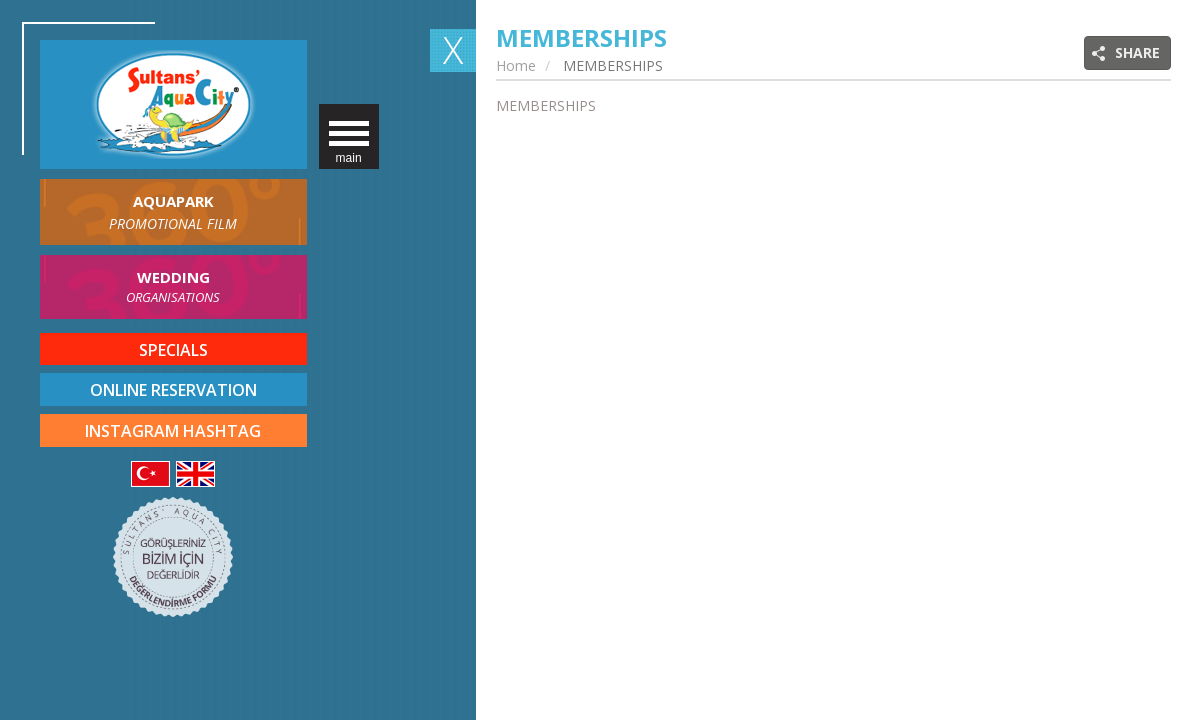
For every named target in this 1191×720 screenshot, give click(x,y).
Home (516, 65)
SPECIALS (173, 350)
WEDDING (173, 287)
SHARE (1137, 52)
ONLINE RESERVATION (173, 390)
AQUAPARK (173, 212)
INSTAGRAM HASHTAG (173, 431)
